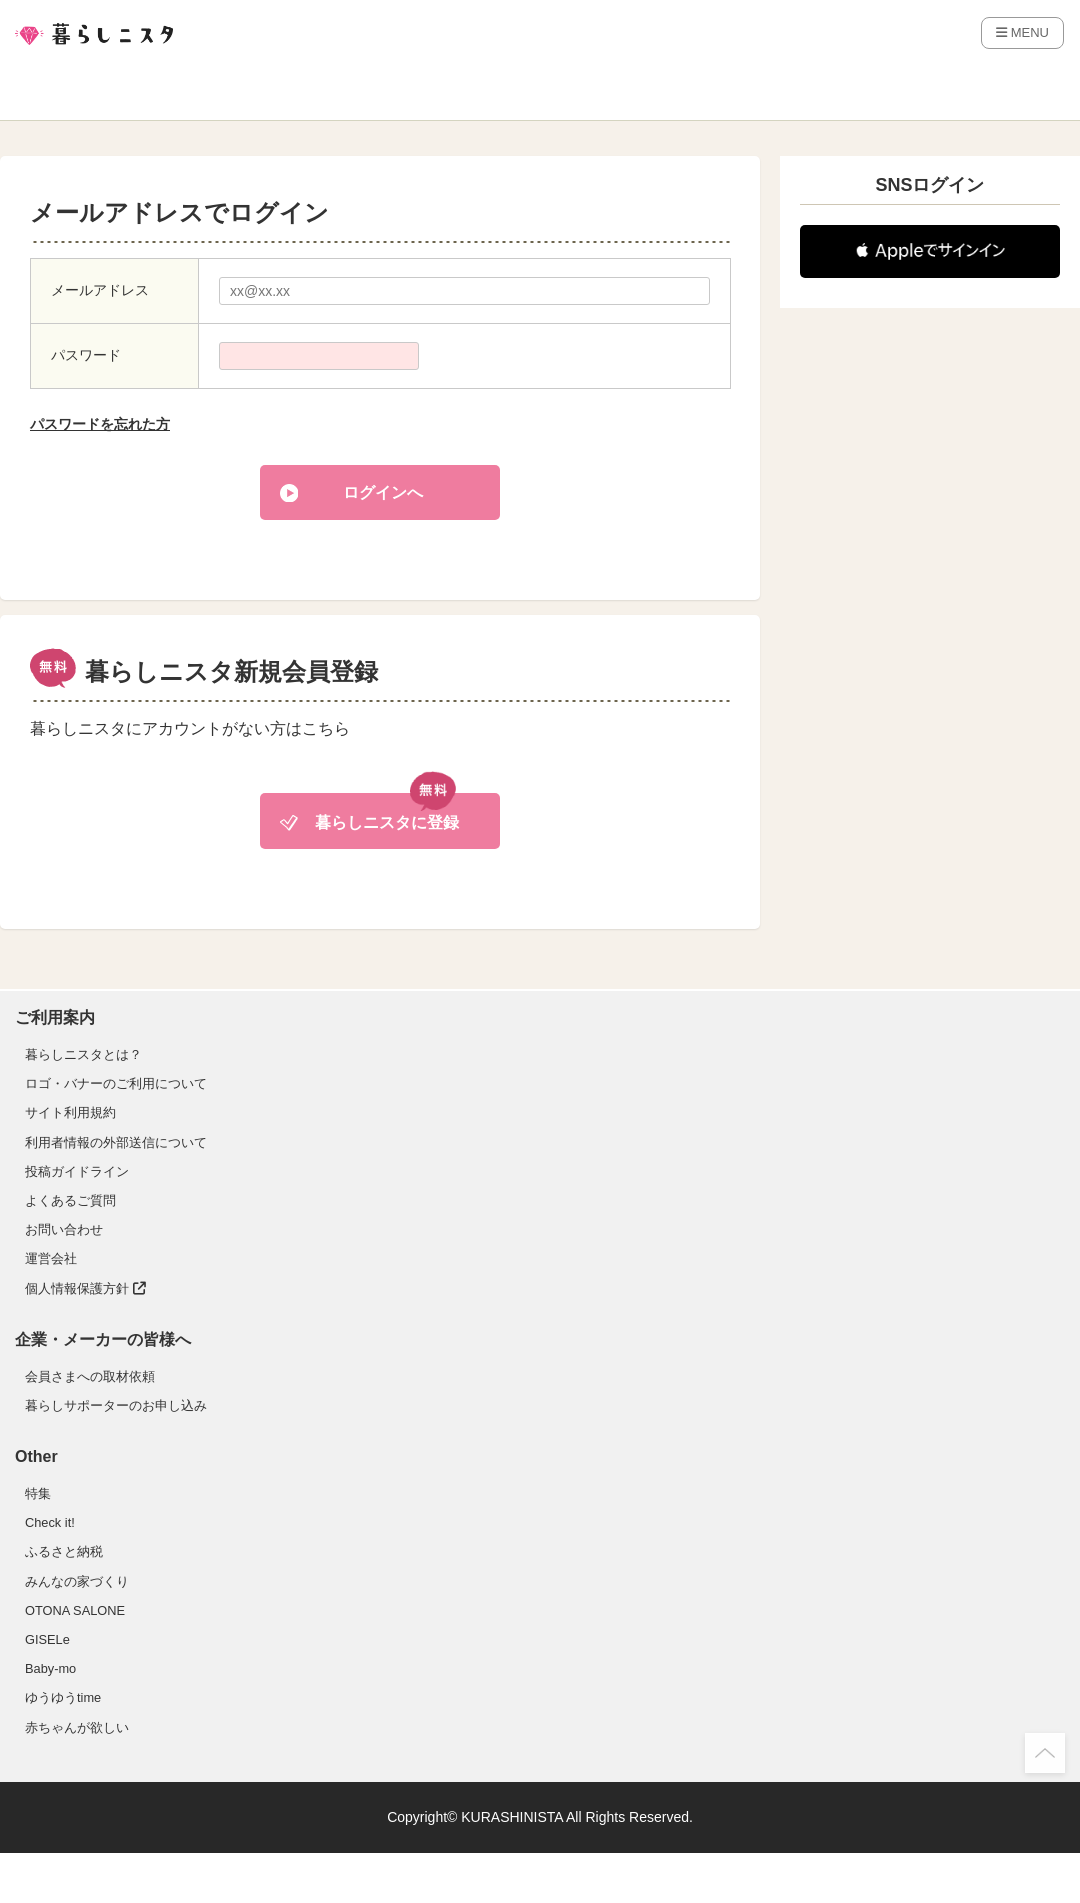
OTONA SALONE (75, 1610)
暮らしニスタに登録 (387, 822)
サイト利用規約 (70, 1112)
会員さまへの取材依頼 (90, 1376)
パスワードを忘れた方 (100, 424)
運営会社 (51, 1258)
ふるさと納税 (64, 1551)
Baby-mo (50, 1668)
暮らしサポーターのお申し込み (116, 1405)
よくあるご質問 (70, 1200)
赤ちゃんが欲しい (77, 1727)
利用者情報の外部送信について (116, 1142)
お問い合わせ (64, 1229)
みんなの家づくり (77, 1581)
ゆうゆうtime (63, 1697)
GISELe (47, 1639)
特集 (38, 1493)
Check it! (50, 1522)
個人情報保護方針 (85, 1288)
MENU (1022, 32)
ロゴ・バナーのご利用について (116, 1083)
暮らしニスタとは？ (83, 1054)
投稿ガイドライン (77, 1171)
